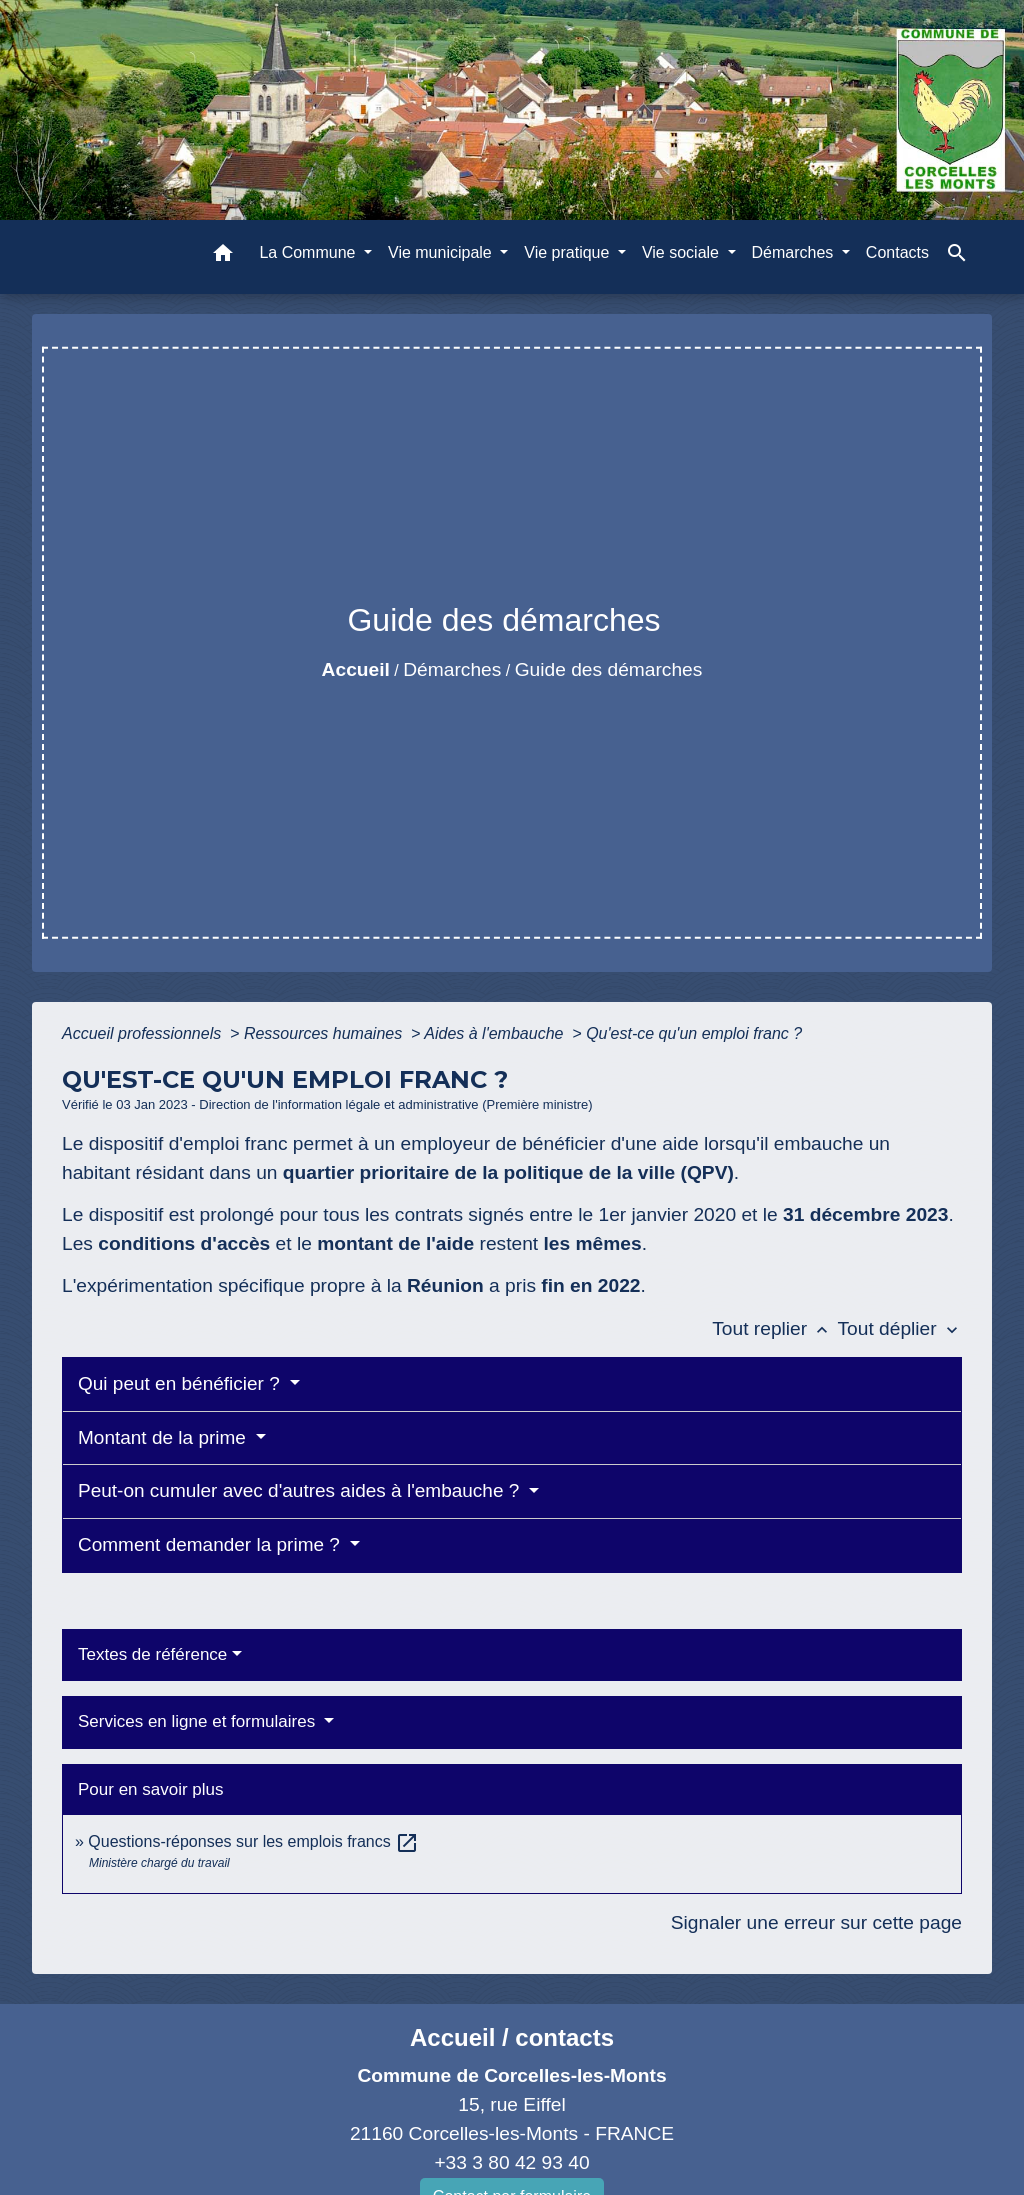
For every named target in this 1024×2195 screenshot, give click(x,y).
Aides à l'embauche (496, 1033)
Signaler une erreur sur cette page (816, 1922)
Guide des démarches (609, 669)
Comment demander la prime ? (211, 1544)
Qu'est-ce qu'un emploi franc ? (694, 1033)
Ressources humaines (325, 1033)
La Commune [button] (309, 252)
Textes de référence (152, 1654)
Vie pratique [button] (569, 252)
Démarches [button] (795, 252)
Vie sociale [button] (683, 252)
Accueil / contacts (512, 2037)
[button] (223, 256)
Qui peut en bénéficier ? (181, 1383)
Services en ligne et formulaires (199, 1721)
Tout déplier (899, 1328)
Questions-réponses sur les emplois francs (253, 1841)
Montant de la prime (164, 1437)
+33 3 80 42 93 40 (511, 2162)
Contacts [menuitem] (897, 252)
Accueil (356, 669)
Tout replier (774, 1328)
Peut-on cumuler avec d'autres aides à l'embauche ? (301, 1490)
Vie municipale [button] (442, 252)
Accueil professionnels (144, 1033)
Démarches (452, 669)
